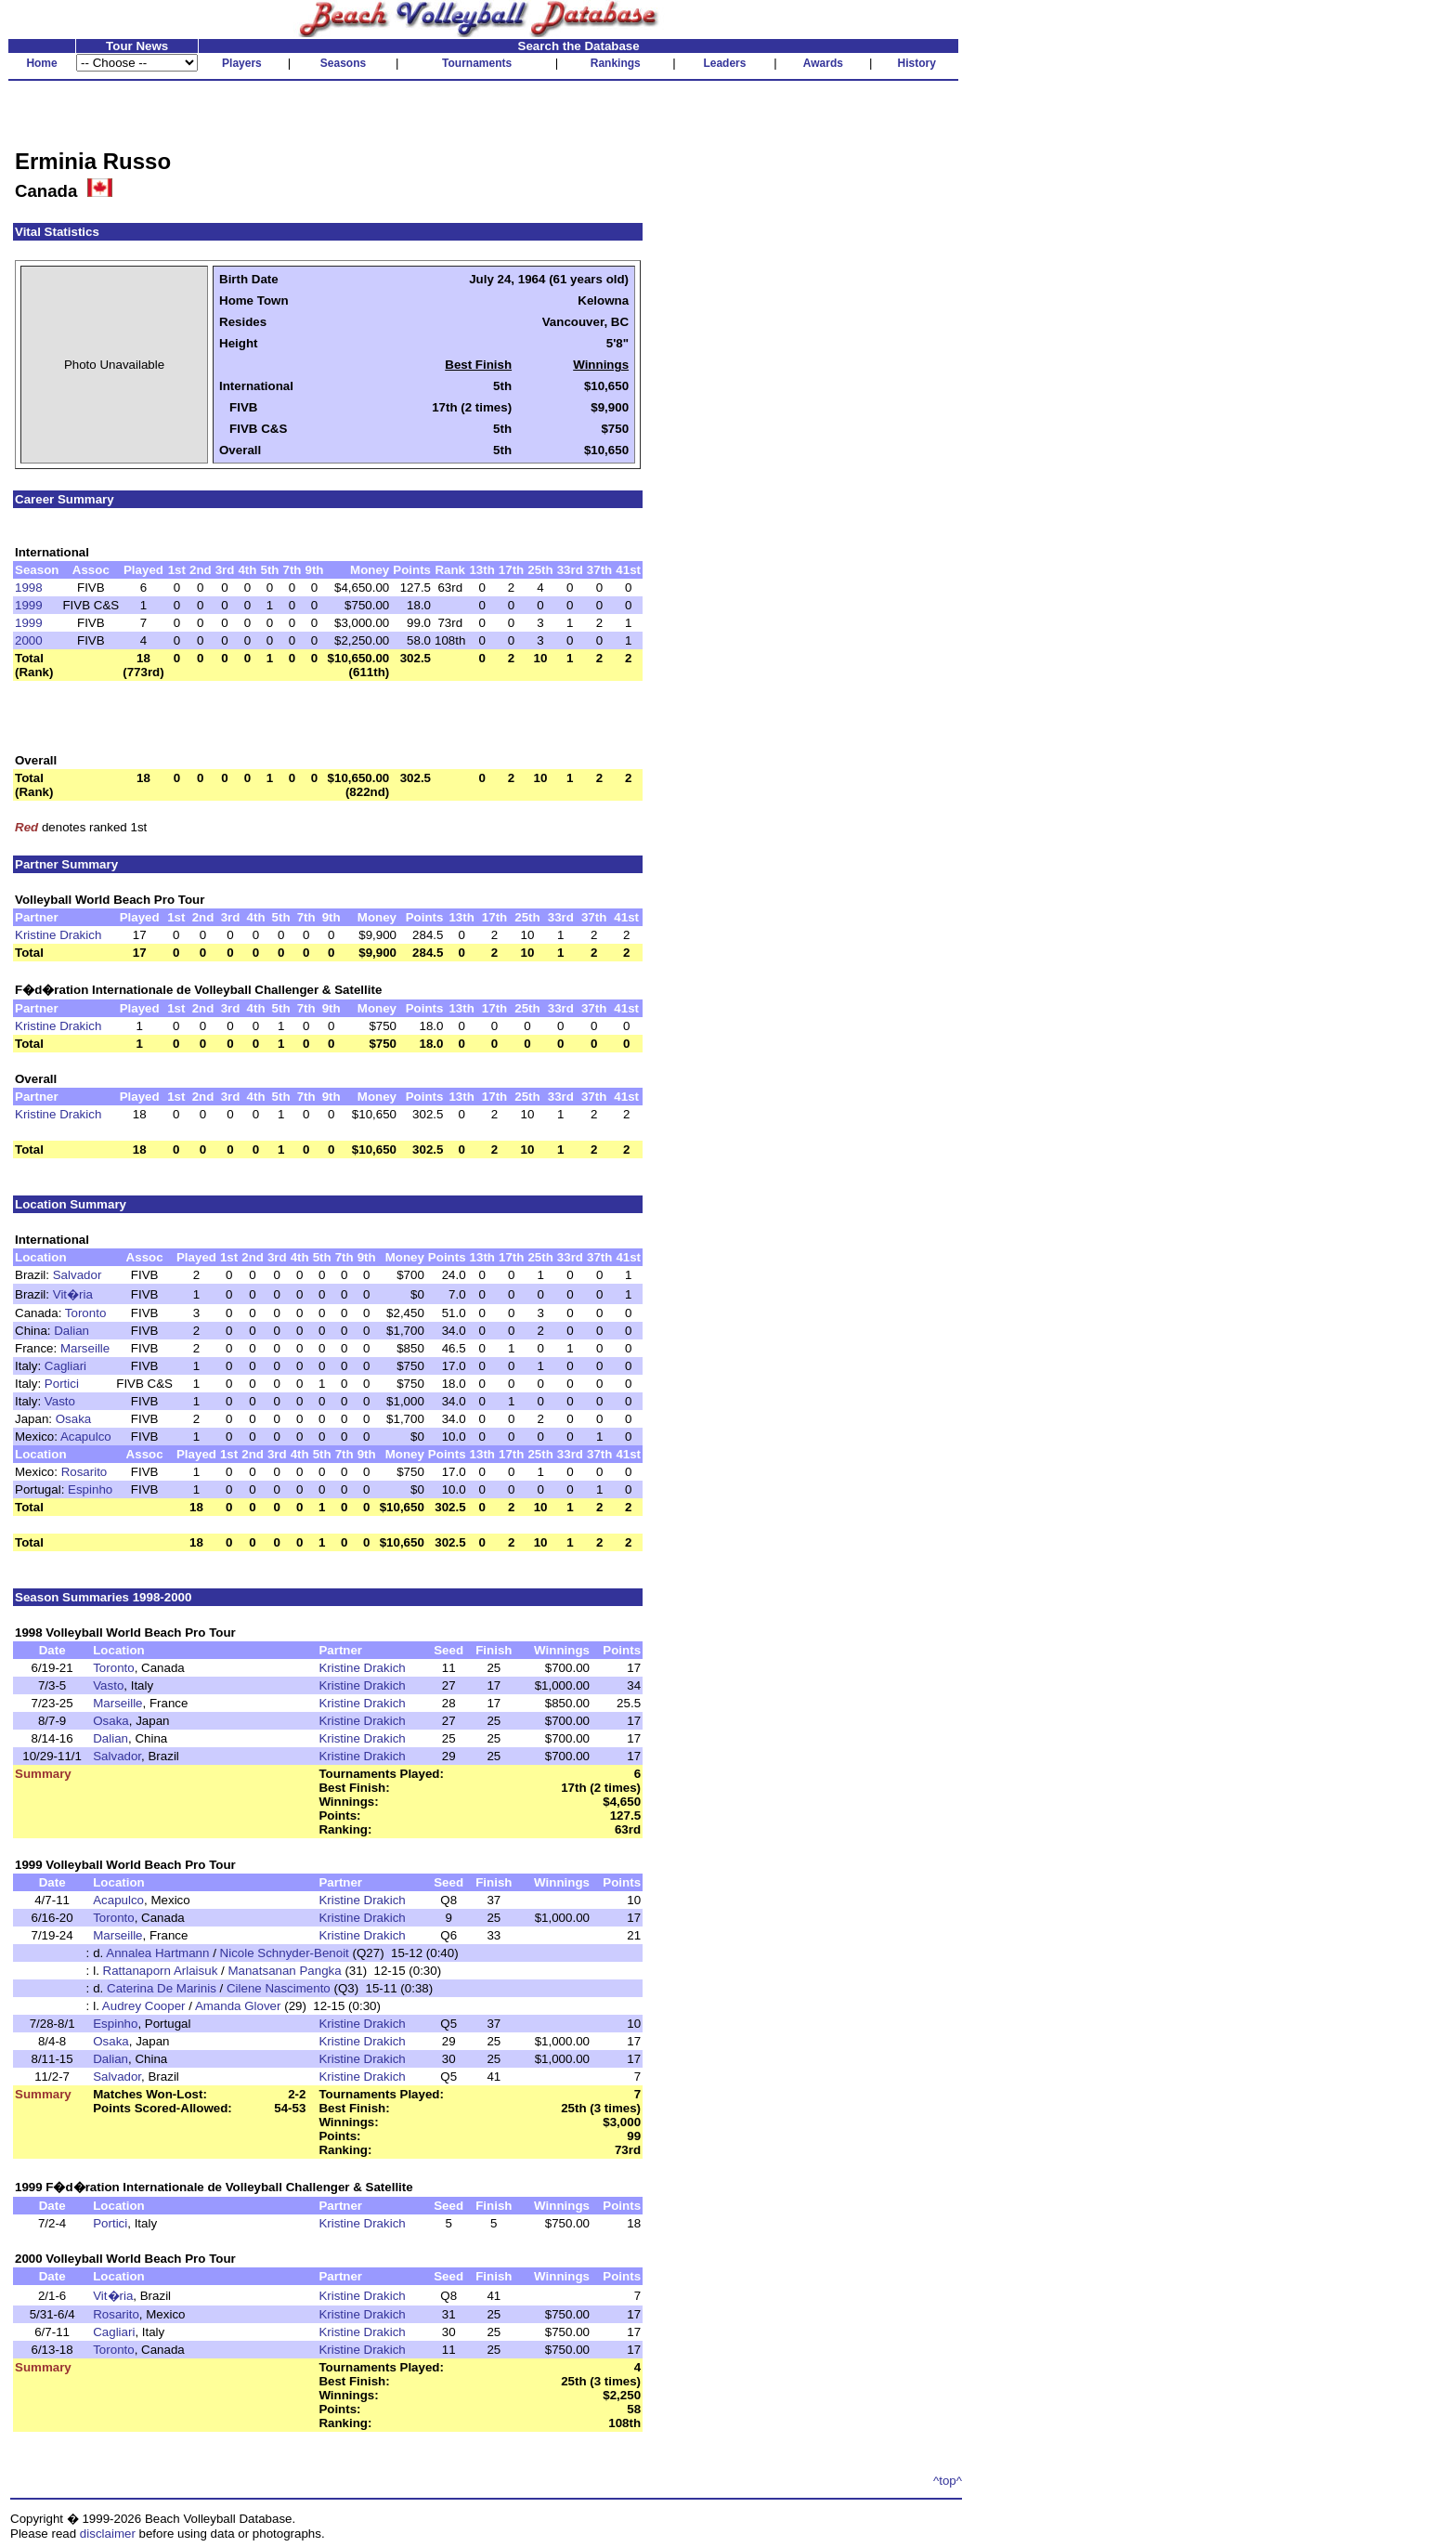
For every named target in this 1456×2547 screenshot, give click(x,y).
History (917, 63)
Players (242, 63)
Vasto (60, 1401)
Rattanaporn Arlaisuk (160, 1971)
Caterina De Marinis (161, 1988)
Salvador (77, 1275)
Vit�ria (73, 1294)
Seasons (343, 63)
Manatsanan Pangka (284, 1971)
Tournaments (477, 63)
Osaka (74, 1419)
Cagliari (65, 1366)
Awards (823, 63)
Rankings (616, 63)
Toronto (85, 1313)
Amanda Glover (238, 2006)
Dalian (71, 1331)
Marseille (85, 1348)
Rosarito (84, 1472)
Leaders (724, 63)
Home (41, 63)
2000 (29, 640)
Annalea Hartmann (157, 1953)
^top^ (947, 2481)
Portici (62, 1384)
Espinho (90, 1489)
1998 (29, 587)
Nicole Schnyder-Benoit (284, 1953)
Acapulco (85, 1436)
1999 (29, 605)
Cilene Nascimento (279, 1988)
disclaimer (108, 2533)
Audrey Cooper (144, 2006)
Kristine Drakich (58, 935)
